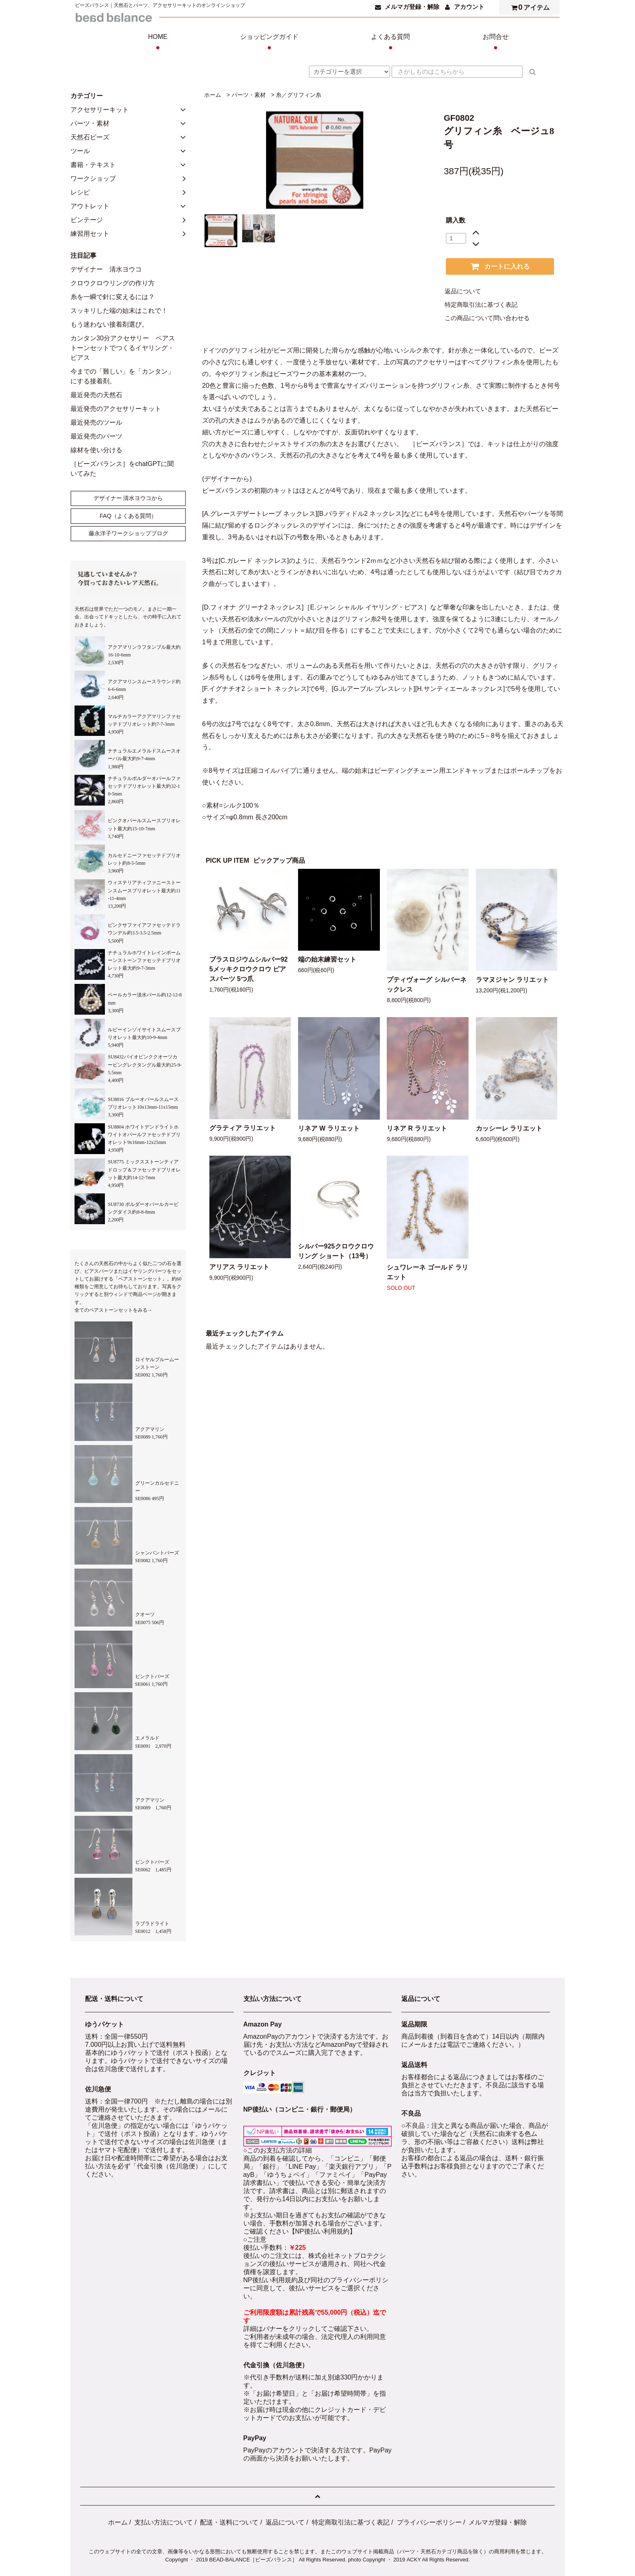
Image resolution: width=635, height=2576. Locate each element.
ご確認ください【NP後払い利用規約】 (299, 2231)
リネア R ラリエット (417, 1128)
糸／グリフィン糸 (298, 95)
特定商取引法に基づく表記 (481, 304)
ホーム (212, 95)
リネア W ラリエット (329, 1128)
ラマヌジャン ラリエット (512, 979)
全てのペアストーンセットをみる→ (113, 1310)
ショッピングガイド (269, 43)
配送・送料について (229, 2522)
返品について (463, 291)
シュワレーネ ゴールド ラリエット (427, 1272)
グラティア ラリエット (242, 1127)
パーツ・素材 (249, 95)
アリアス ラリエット (239, 1266)
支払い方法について (163, 2522)
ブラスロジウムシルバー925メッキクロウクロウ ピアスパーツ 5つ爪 (248, 969)
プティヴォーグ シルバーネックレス (426, 984)
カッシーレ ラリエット (509, 1128)
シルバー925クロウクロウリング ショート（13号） (336, 1251)
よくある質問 (390, 43)
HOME (158, 43)
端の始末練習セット (327, 959)
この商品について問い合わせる (487, 318)
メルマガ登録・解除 (412, 7)
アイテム (528, 7)
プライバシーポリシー (429, 2522)
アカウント (469, 7)
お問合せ (496, 43)
